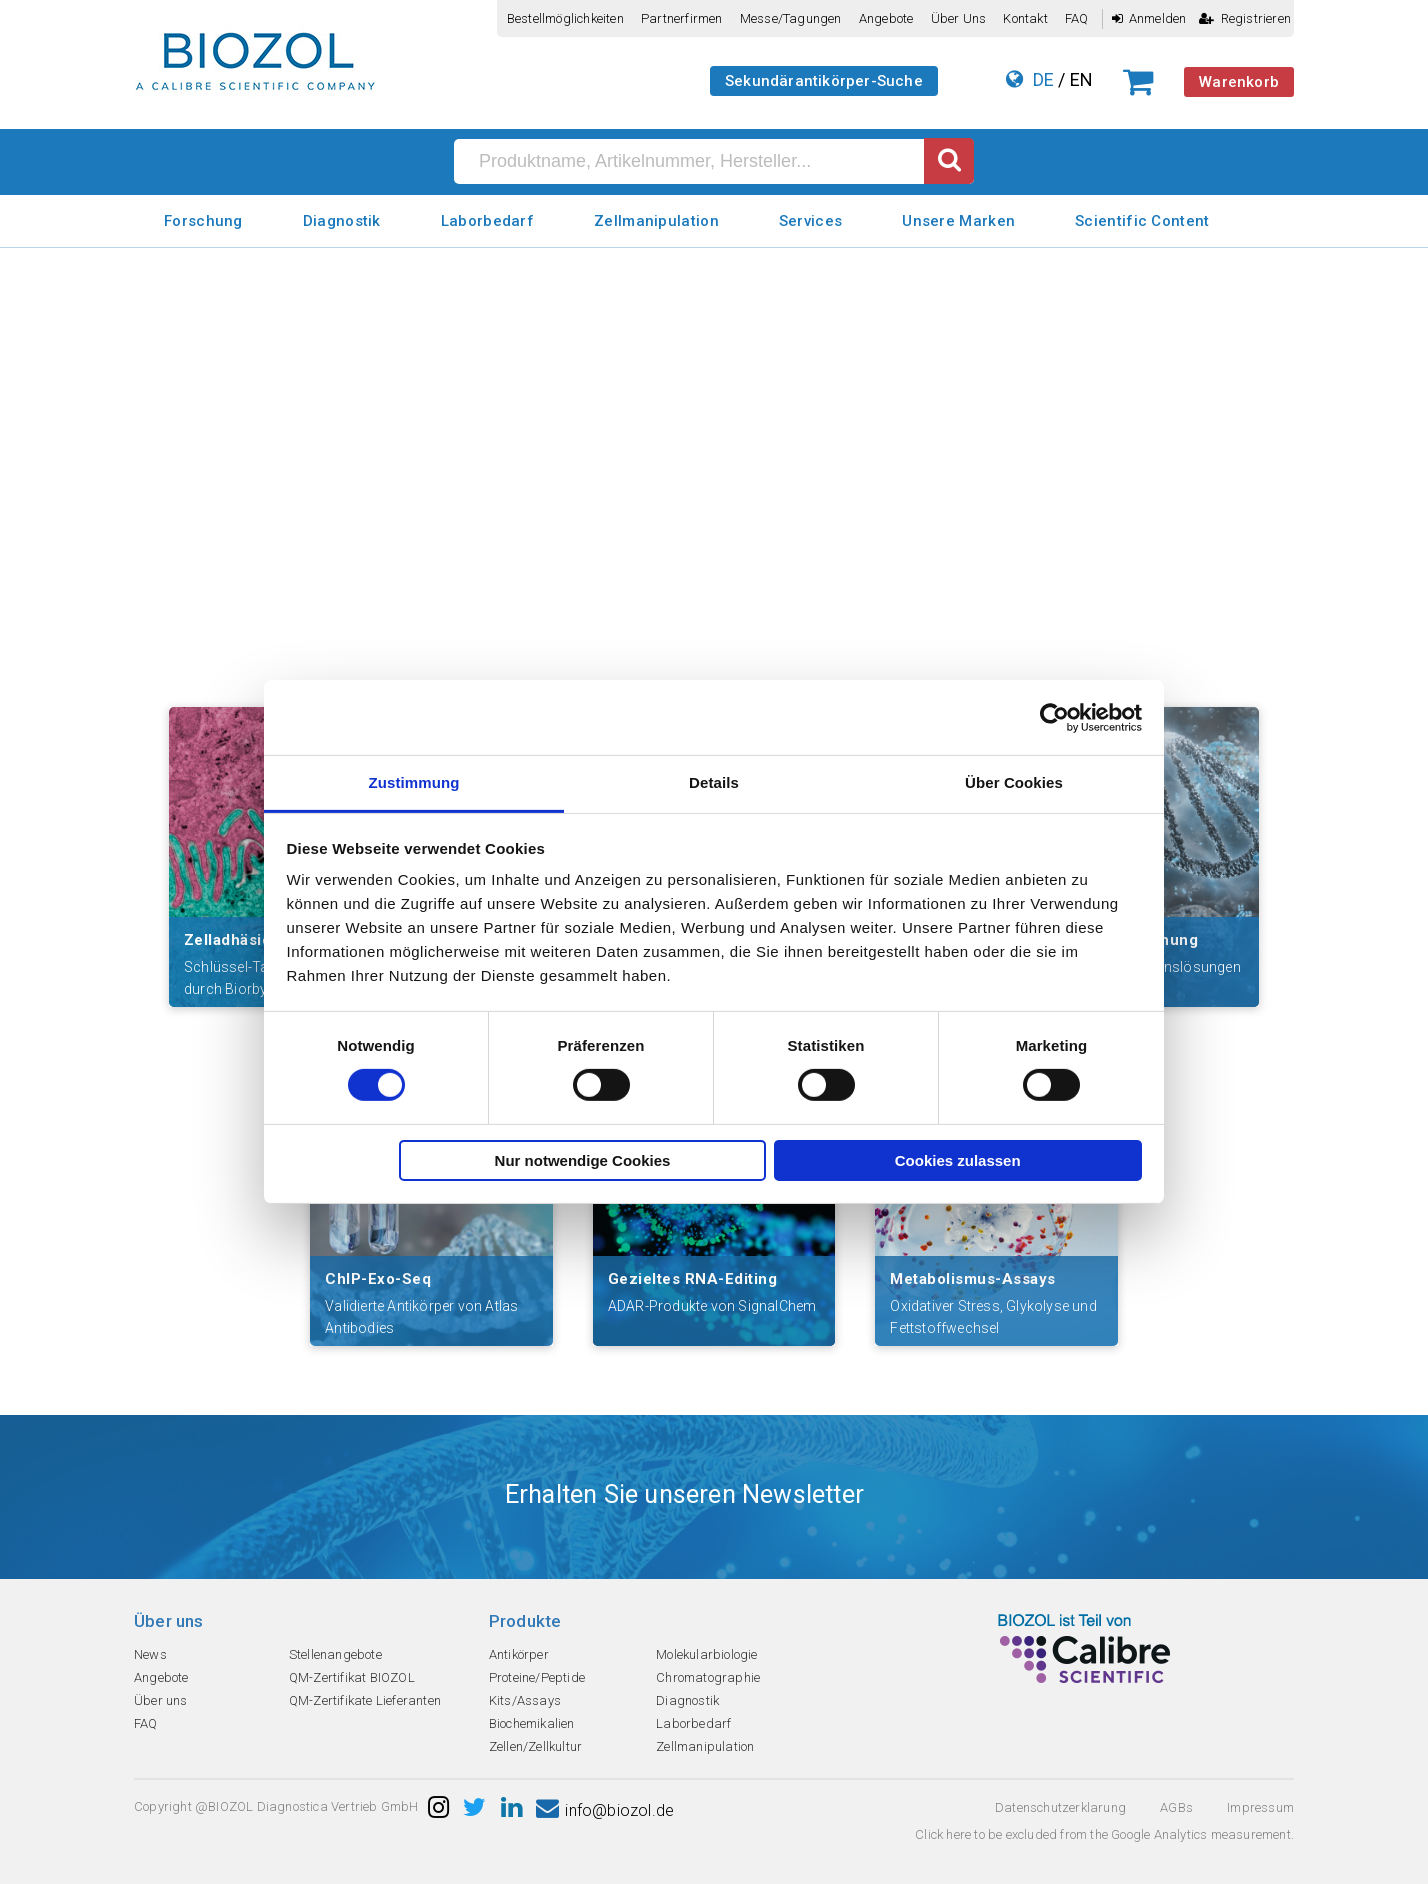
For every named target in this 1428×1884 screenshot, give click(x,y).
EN (1081, 79)
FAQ (1077, 18)
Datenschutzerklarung (1060, 1807)
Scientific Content (1142, 221)
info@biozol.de (605, 1810)
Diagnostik (342, 221)
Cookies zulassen (958, 1160)
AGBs (1176, 1807)
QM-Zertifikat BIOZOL (352, 1677)
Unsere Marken (958, 221)
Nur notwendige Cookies (583, 1160)
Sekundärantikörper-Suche (824, 81)
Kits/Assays (525, 1700)
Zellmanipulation (656, 221)
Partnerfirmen (682, 18)
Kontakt (1025, 18)
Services (810, 221)
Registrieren (1245, 18)
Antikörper (519, 1654)
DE (1043, 79)
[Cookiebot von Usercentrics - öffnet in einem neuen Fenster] (1054, 717)
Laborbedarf (487, 221)
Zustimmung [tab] (414, 782)
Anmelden (1149, 18)
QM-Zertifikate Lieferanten (365, 1700)
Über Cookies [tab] (1014, 782)
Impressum (1260, 1807)
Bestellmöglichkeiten (565, 18)
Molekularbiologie (706, 1654)
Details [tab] (714, 782)
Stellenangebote (335, 1654)
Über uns (959, 18)
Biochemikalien (532, 1723)
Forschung (203, 221)
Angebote (886, 18)
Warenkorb (1239, 82)
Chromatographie (708, 1677)
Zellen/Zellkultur (535, 1746)
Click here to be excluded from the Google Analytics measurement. (1104, 1834)
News (150, 1654)
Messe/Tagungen (791, 18)
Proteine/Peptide (537, 1677)
